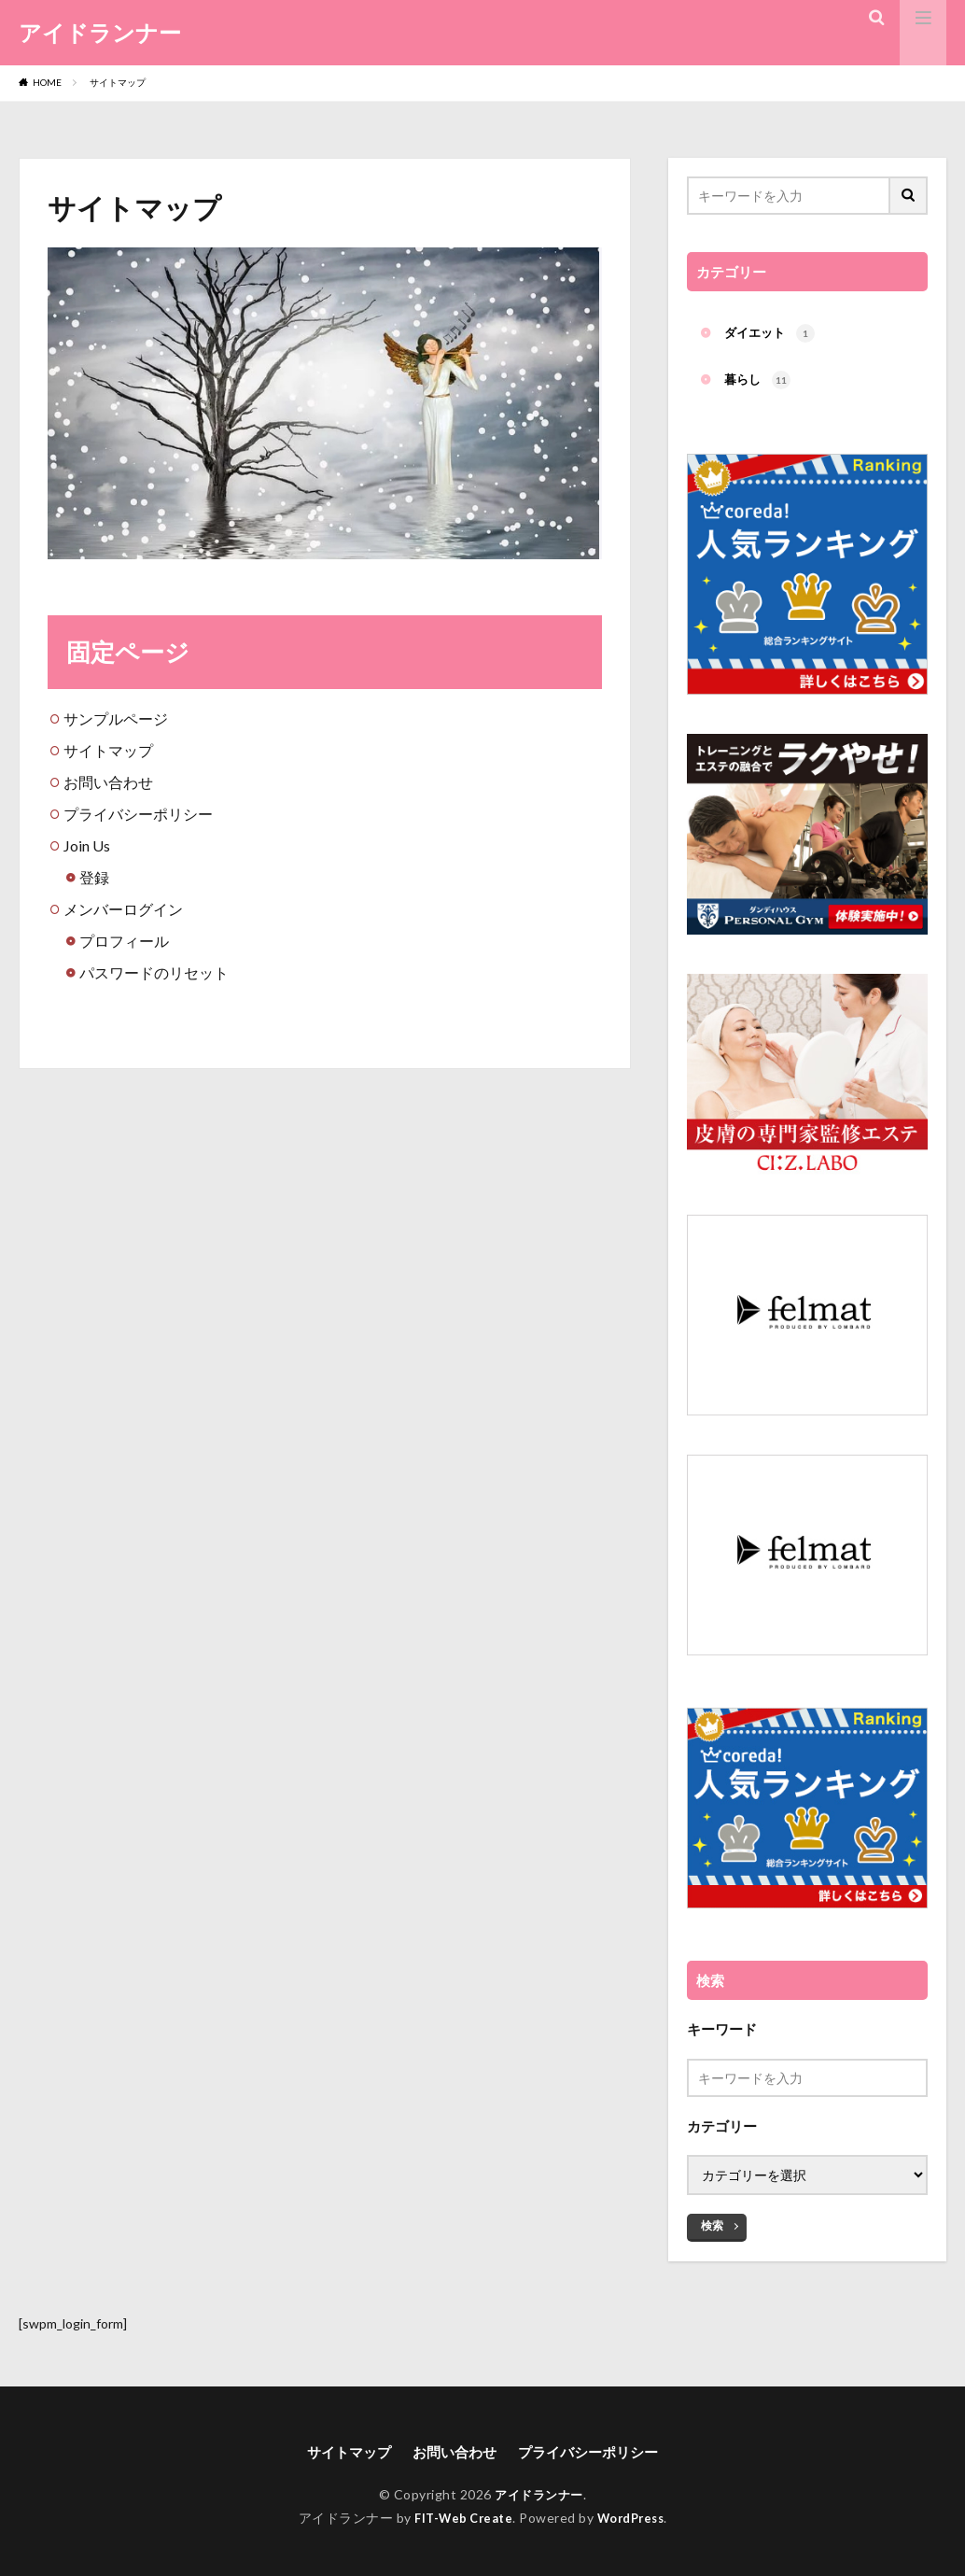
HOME (47, 82)
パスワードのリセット (154, 972)
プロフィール (124, 941)
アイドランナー (100, 32)
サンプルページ (115, 718)
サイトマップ (118, 82)
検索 (712, 2215)
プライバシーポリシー (138, 814)
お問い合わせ (108, 782)
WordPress (635, 2522)
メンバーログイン (123, 909)
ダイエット (772, 335)
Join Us (86, 845)
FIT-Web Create (459, 2522)
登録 (94, 877)
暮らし (759, 383)
